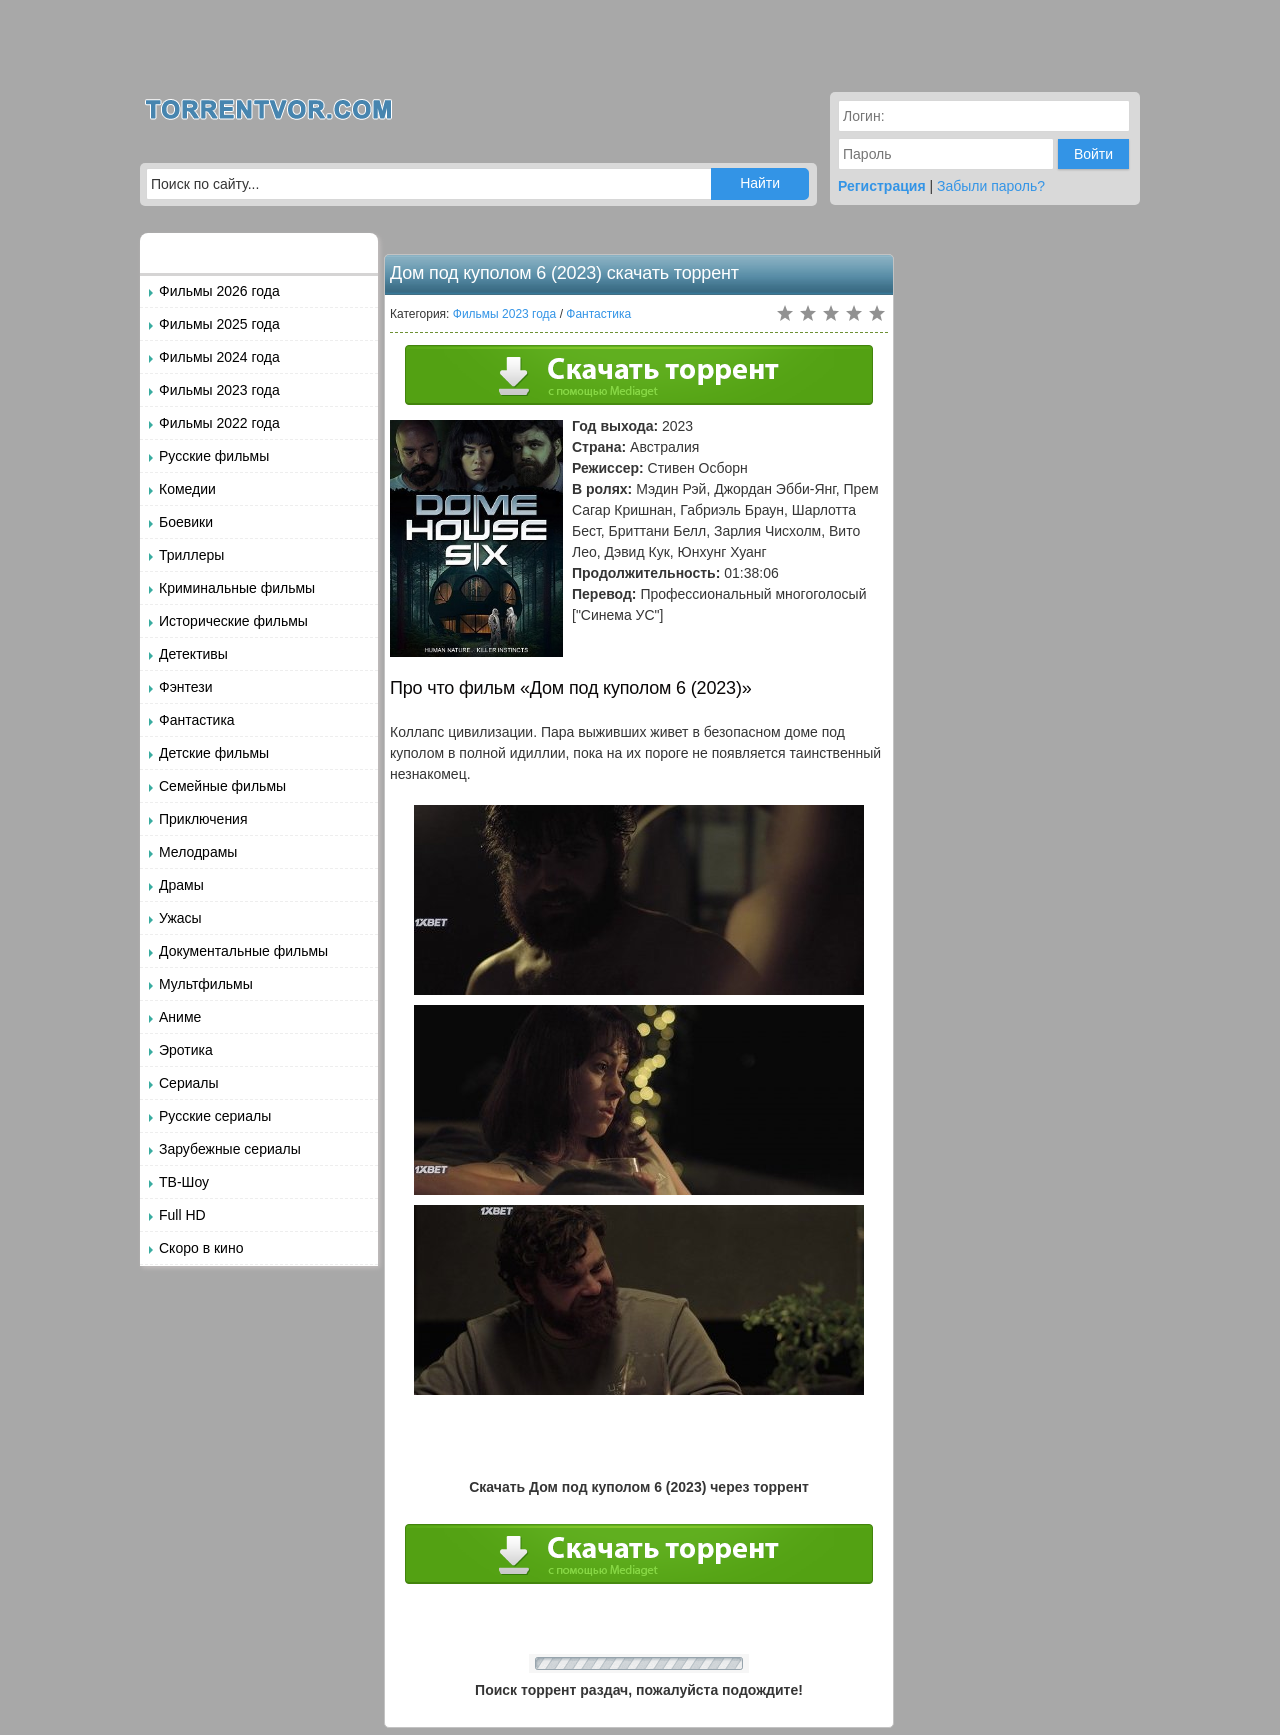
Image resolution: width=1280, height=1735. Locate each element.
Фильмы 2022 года (219, 423)
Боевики (186, 522)
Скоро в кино (201, 1248)
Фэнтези (186, 687)
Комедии (187, 489)
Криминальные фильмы (237, 588)
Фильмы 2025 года (219, 324)
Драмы (181, 885)
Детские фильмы (214, 753)
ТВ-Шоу (184, 1182)
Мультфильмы (206, 984)
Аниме (180, 1017)
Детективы (193, 654)
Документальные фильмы (243, 951)
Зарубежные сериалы (230, 1149)
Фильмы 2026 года (219, 291)
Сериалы (189, 1083)
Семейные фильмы (222, 786)
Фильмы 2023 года (219, 390)
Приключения (203, 819)
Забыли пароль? (991, 186)
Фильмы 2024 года (219, 357)
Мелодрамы (198, 852)
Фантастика (197, 720)
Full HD (182, 1215)
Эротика (186, 1050)
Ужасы (180, 918)
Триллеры (191, 555)
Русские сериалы (215, 1116)
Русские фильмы (214, 456)
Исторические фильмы (233, 621)
